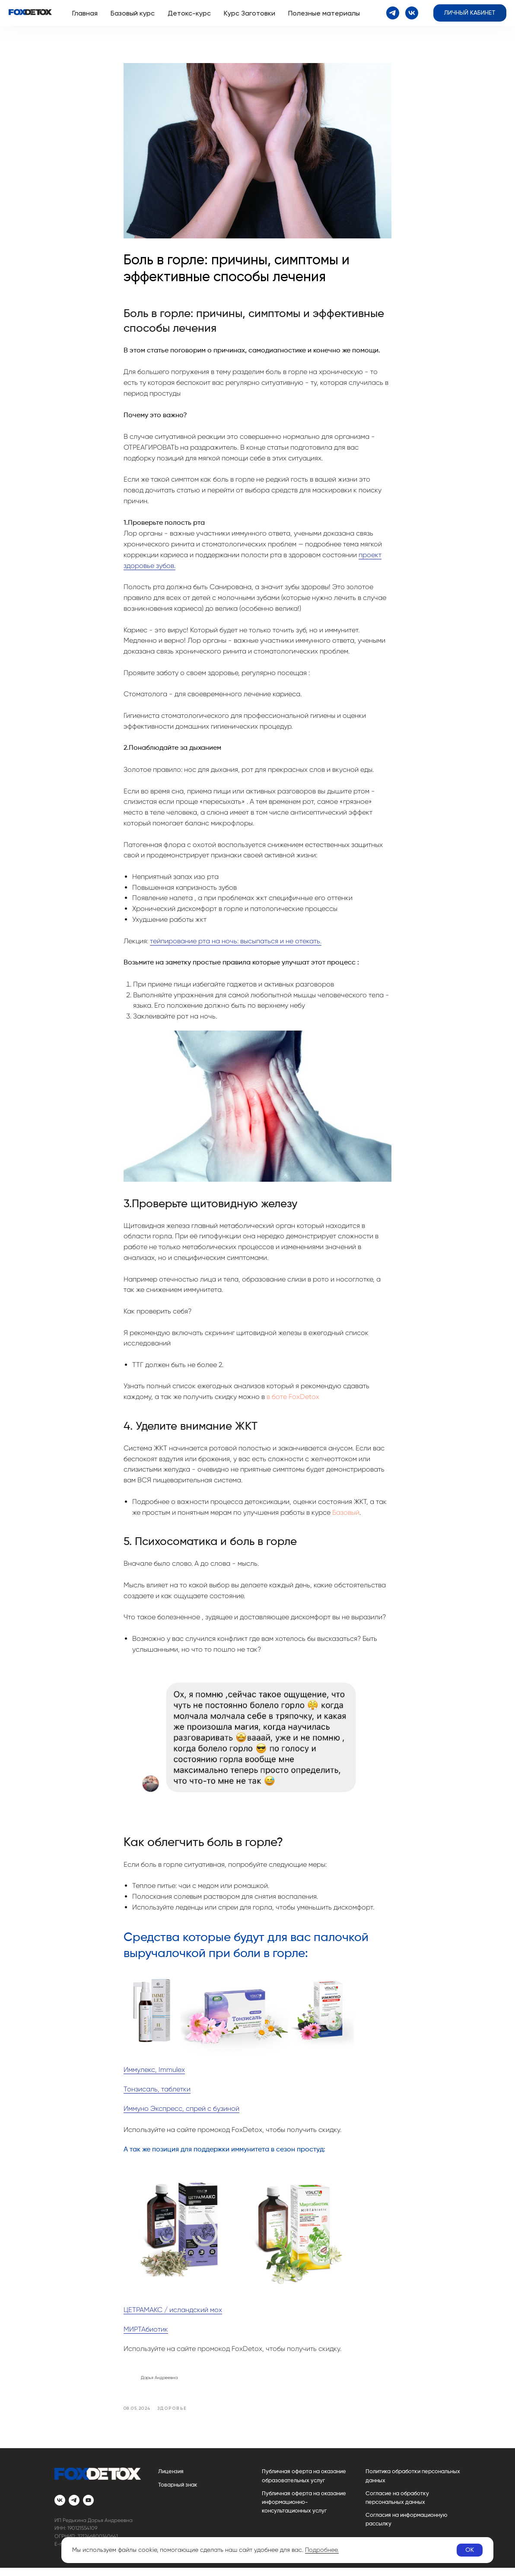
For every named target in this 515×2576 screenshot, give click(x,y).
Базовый (345, 1516)
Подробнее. (322, 2549)
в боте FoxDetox (293, 1401)
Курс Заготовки (249, 13)
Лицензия (171, 2480)
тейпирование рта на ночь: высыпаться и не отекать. (235, 945)
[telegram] (392, 12)
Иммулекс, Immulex (154, 2073)
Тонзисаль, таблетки (157, 2093)
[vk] (411, 12)
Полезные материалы (324, 13)
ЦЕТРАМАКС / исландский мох (173, 2314)
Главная (85, 13)
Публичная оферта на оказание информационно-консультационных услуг (304, 2510)
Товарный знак (177, 2493)
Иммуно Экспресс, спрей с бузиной (181, 2112)
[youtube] (88, 2508)
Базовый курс (133, 13)
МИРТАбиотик (146, 2333)
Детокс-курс (189, 13)
